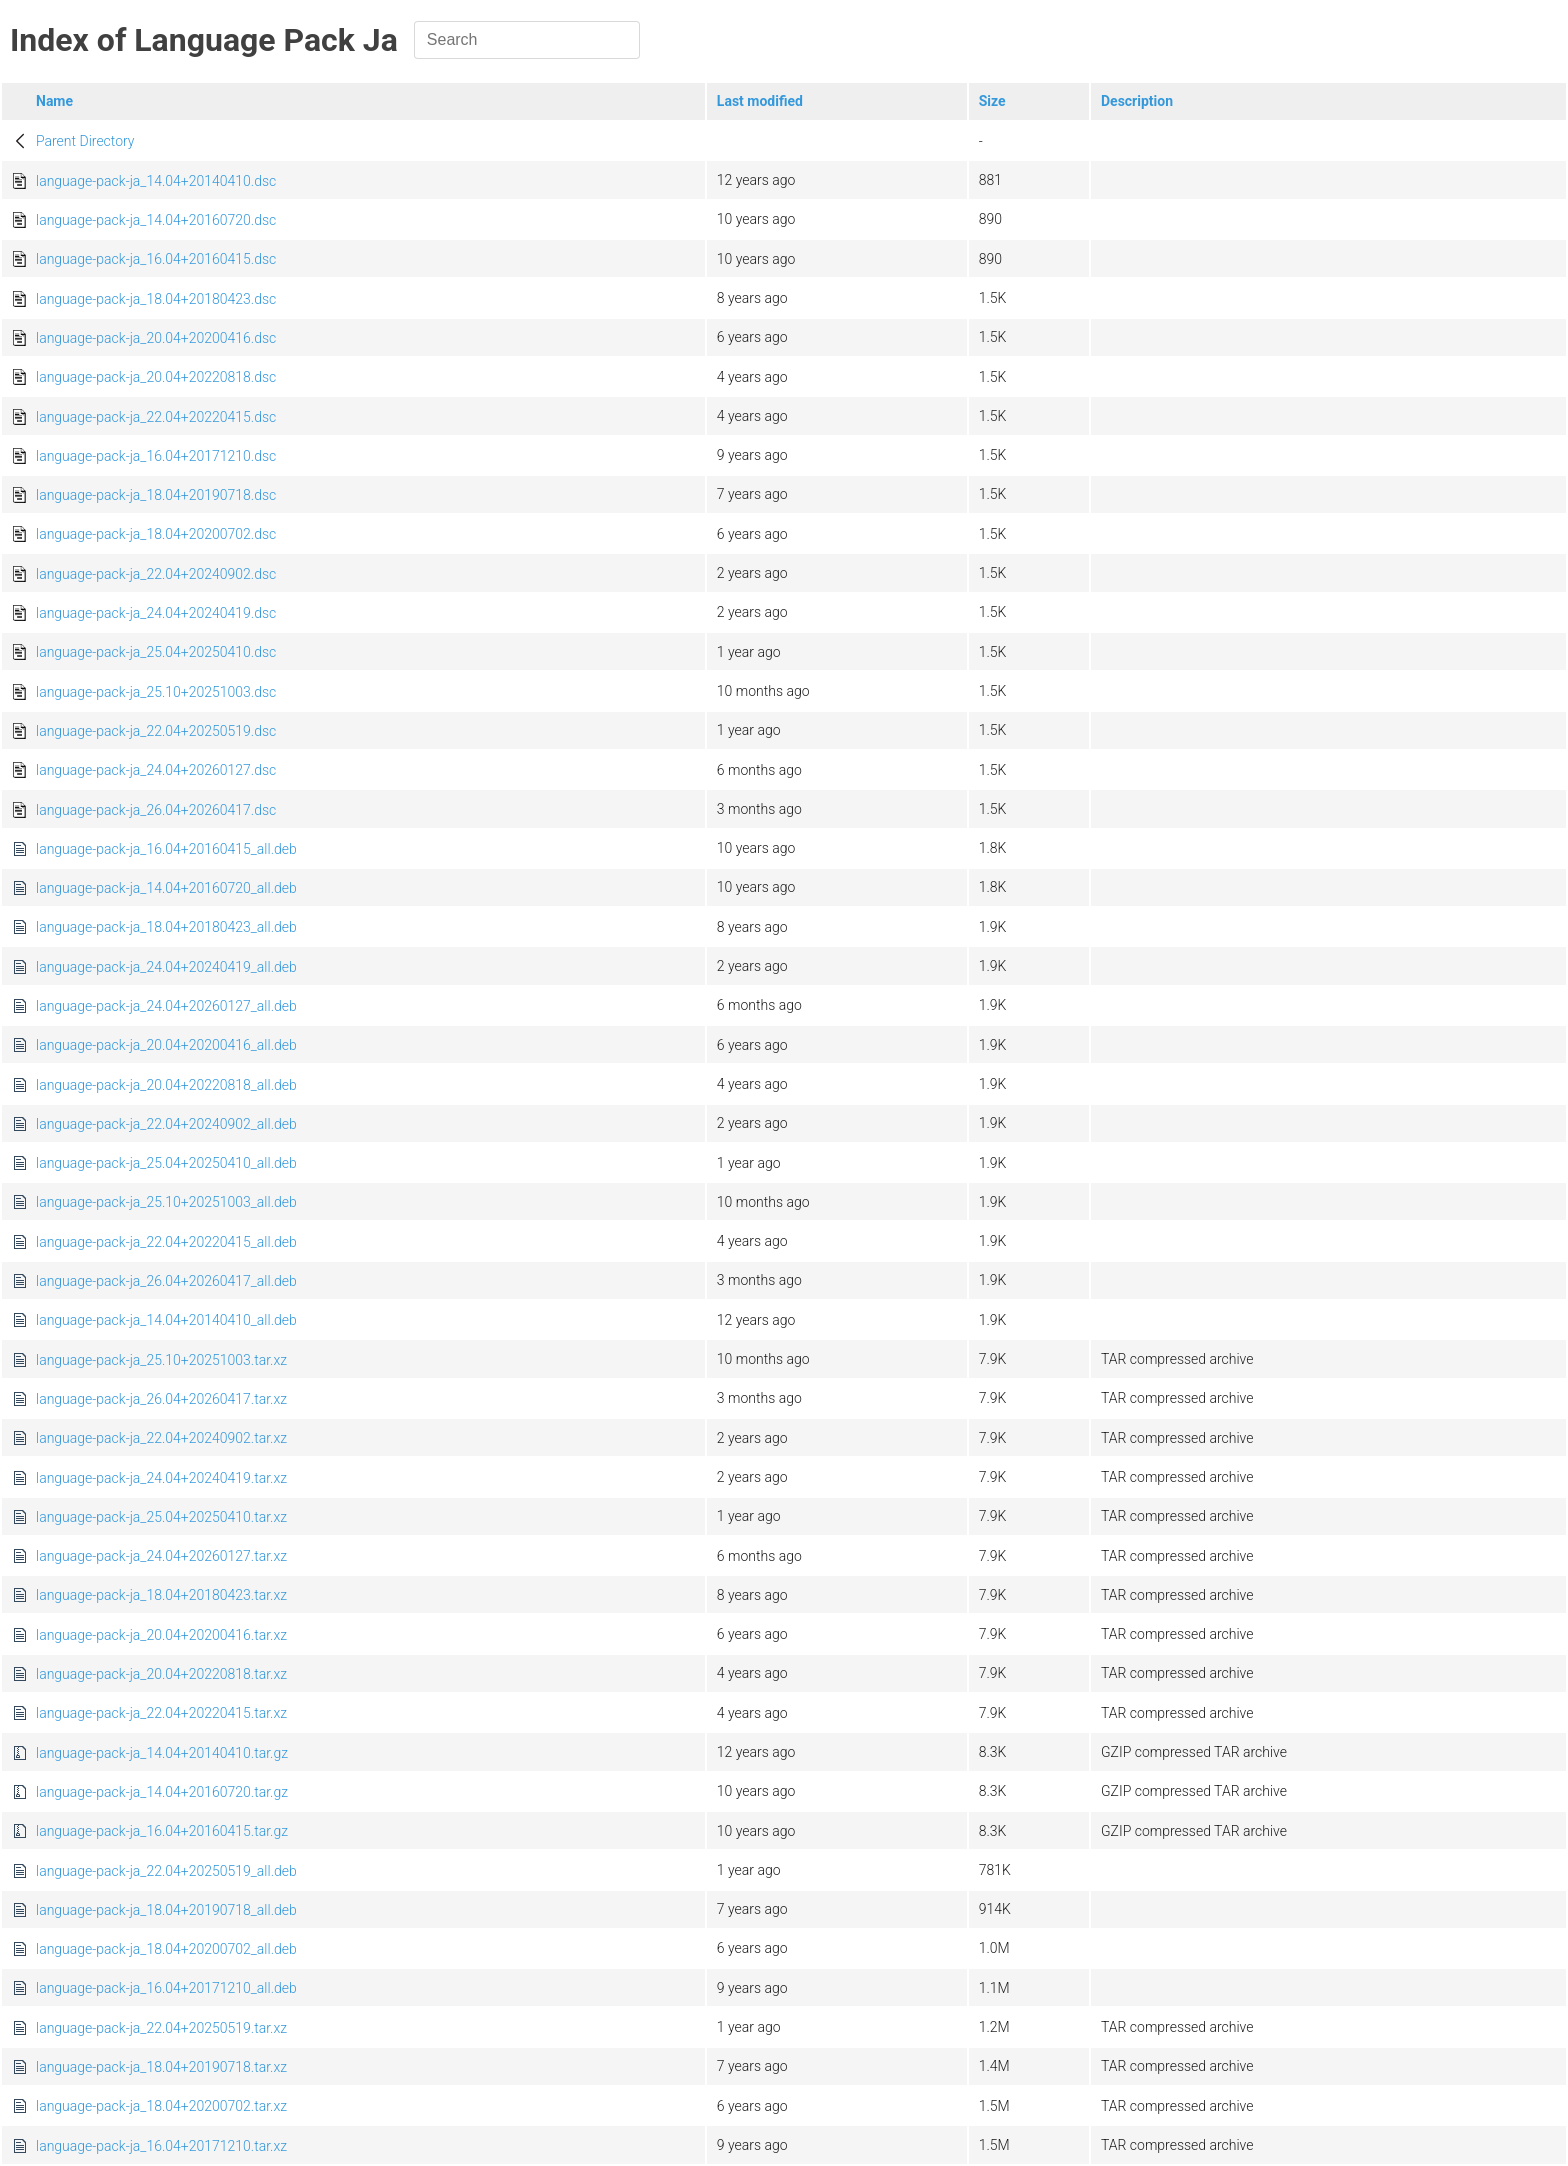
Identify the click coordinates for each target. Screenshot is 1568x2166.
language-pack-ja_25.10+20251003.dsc (156, 692)
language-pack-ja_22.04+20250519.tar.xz (161, 2028)
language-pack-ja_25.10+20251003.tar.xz (161, 1360)
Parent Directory (85, 141)
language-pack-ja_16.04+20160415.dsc (156, 259)
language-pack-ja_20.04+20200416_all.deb (166, 1045)
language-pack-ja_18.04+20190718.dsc (156, 495)
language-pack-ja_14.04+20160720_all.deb (166, 888)
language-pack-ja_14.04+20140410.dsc (156, 181)
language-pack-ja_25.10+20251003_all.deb (166, 1202)
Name (54, 101)
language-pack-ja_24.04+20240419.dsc (156, 613)
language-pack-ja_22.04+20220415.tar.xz (161, 1713)
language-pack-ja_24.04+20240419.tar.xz (161, 1478)
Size (992, 101)
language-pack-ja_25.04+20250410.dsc (156, 652)
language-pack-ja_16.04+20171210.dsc (156, 456)
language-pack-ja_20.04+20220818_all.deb (166, 1085)
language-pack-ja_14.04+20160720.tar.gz (162, 1792)
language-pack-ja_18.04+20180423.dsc (156, 299)
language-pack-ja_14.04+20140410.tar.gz (162, 1753)
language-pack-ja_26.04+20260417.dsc (156, 810)
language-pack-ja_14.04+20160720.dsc (156, 220)
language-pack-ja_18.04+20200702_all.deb (166, 1949)
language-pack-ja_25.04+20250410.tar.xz (161, 1517)
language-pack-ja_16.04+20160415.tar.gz (162, 1831)
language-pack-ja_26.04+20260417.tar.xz (161, 1399)
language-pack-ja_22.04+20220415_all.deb (166, 1242)
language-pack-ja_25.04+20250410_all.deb (166, 1163)
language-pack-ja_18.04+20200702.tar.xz (161, 2106)
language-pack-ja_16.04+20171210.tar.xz (161, 2146)
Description (1137, 101)
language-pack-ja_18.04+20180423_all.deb (166, 927)
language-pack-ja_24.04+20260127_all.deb (166, 1006)
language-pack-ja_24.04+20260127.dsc (156, 770)
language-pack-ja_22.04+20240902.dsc (156, 574)
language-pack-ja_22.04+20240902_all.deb (166, 1124)
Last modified (760, 101)
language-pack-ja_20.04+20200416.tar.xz (161, 1635)
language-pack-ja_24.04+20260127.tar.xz (161, 1556)
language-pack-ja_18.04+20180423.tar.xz (161, 1595)
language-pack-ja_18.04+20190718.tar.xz (161, 2067)
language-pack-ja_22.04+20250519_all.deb (166, 1871)
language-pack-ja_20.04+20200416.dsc (156, 338)
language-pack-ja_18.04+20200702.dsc (156, 534)
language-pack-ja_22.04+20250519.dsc (156, 731)
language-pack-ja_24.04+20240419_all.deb (166, 967)
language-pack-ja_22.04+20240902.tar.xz (161, 1438)
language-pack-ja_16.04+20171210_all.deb (166, 1988)
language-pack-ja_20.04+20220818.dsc (156, 377)
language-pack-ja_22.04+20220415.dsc (156, 417)
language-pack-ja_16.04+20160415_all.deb (166, 849)
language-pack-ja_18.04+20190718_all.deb (166, 1910)
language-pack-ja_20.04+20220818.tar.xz (161, 1674)
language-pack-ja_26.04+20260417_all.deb (166, 1281)
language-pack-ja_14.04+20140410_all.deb (166, 1320)
